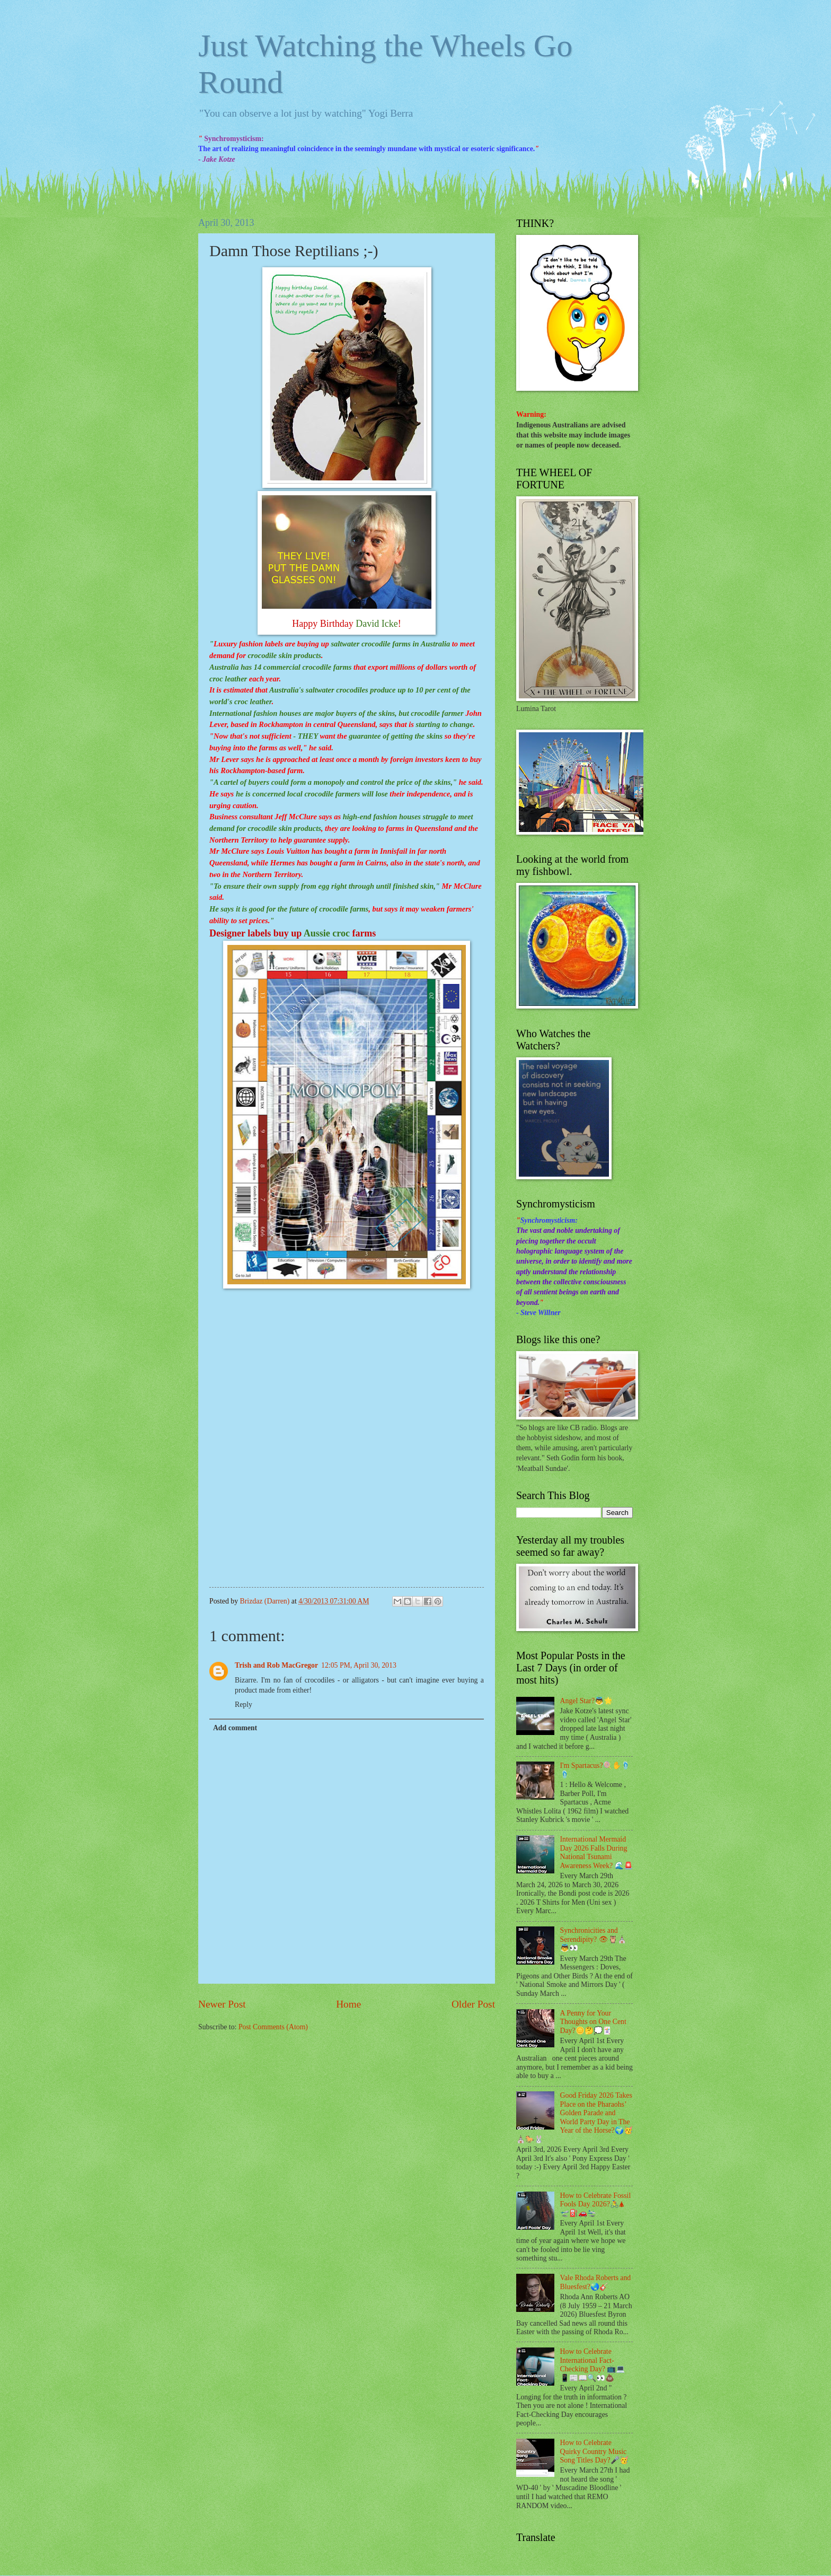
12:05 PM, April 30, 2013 (358, 1665)
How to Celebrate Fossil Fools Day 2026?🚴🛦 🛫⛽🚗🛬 (595, 2204)
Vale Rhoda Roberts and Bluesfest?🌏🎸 (595, 2282)
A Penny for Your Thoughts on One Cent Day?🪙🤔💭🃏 (593, 2022)
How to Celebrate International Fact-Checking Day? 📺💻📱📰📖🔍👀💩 (592, 2364)
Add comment (235, 1728)
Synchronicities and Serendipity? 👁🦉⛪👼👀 (593, 1939)
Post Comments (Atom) (273, 2027)
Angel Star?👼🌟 (586, 1701)
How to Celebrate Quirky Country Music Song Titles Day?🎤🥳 (594, 2451)
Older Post (473, 2004)
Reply (243, 1704)
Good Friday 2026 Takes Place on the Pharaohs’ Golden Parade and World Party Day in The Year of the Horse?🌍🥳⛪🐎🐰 (574, 2117)
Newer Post (222, 2004)
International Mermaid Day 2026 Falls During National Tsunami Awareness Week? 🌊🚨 (596, 1852)
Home (348, 2004)
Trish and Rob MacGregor (276, 1665)
